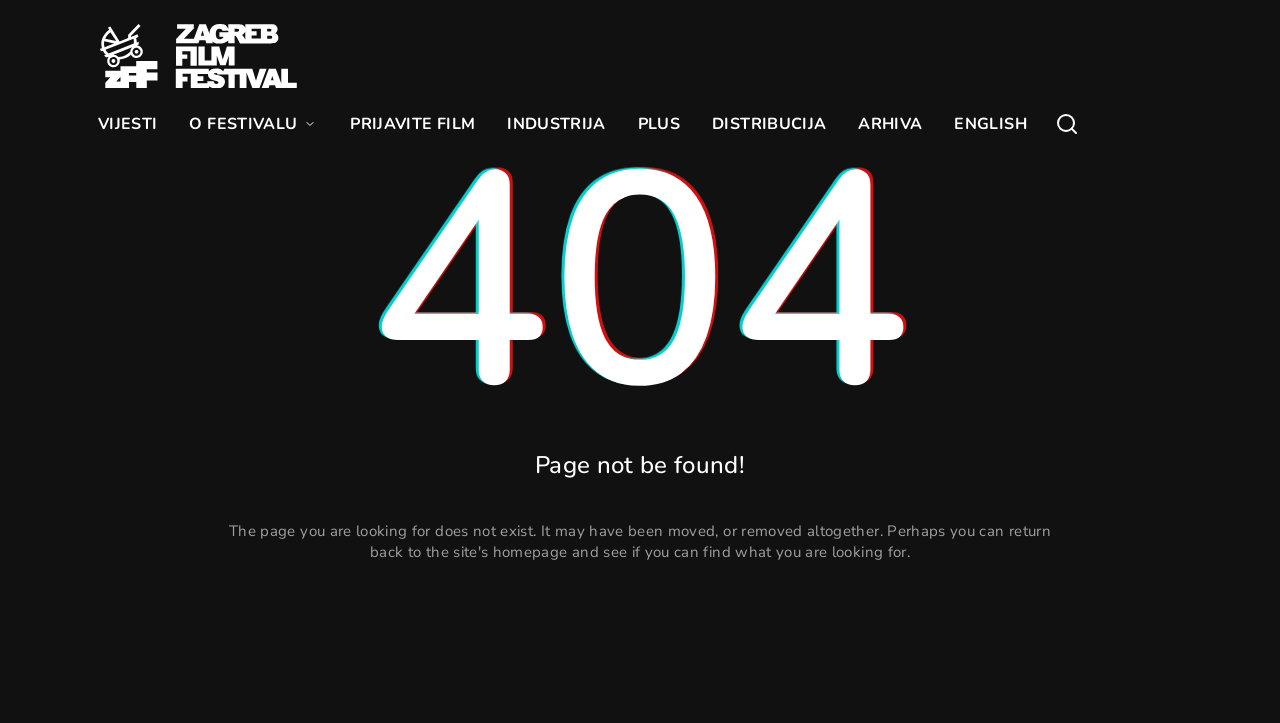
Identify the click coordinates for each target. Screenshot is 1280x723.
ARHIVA (890, 124)
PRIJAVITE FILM (412, 124)
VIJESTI (127, 124)
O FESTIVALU (253, 124)
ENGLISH (990, 124)
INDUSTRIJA (556, 124)
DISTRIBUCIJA (769, 124)
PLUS (659, 124)
